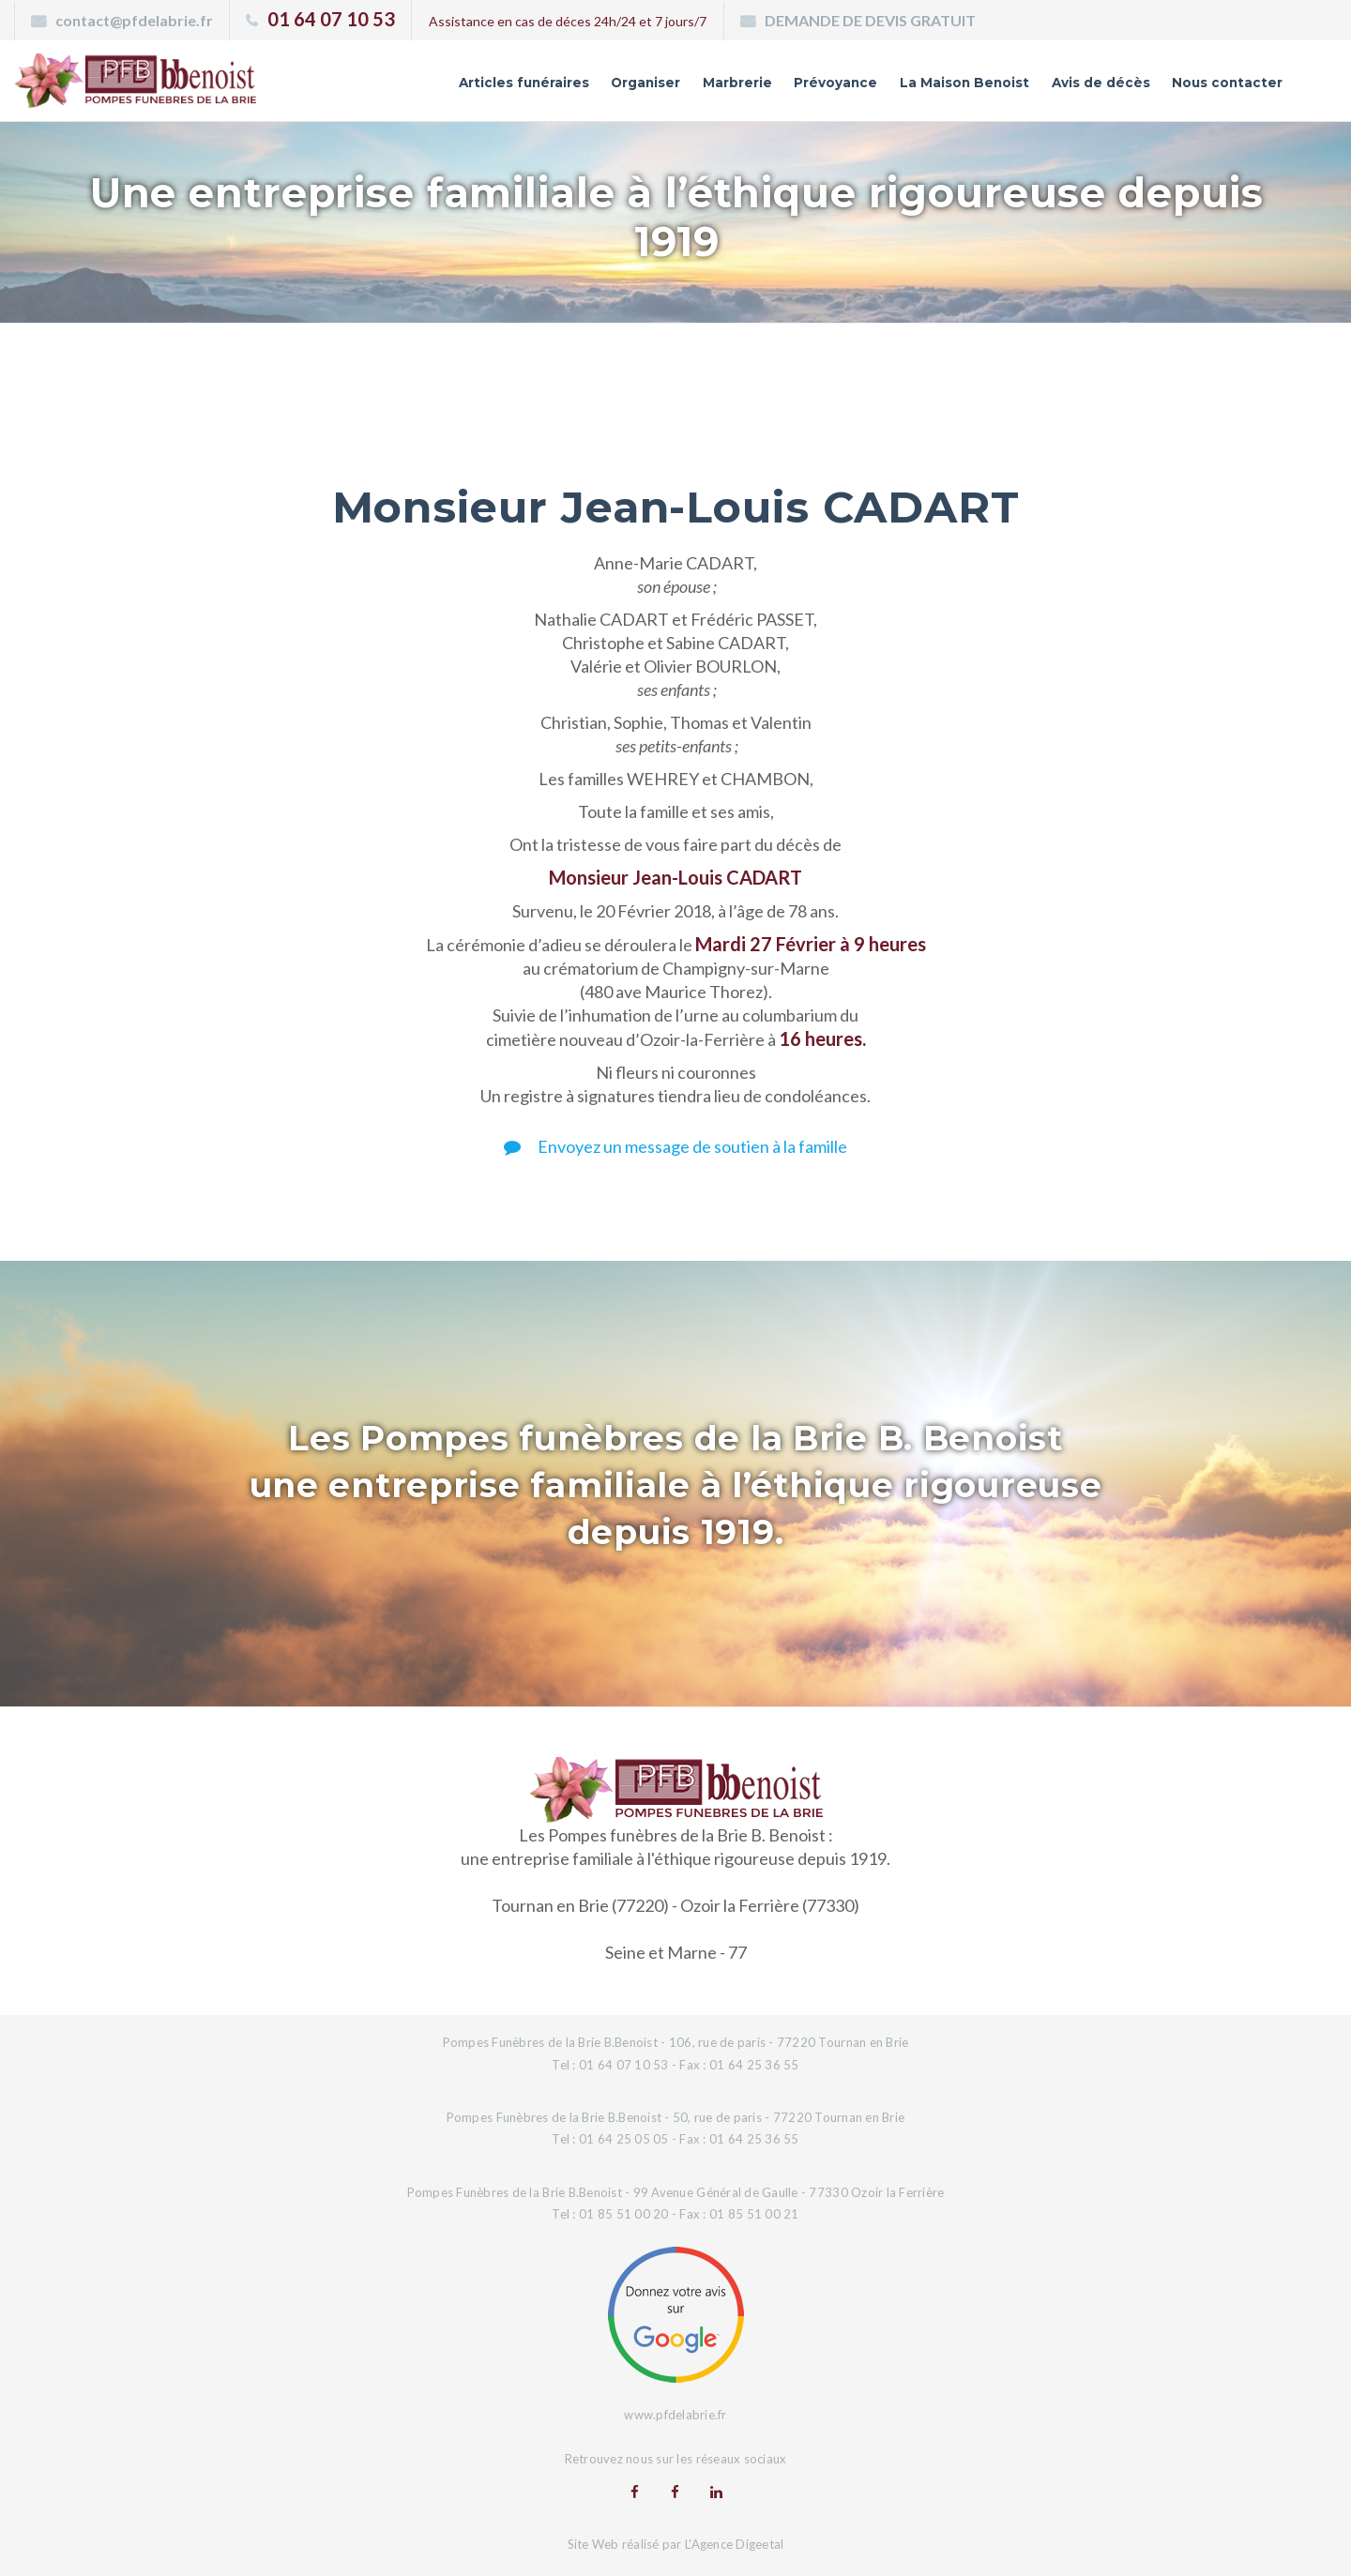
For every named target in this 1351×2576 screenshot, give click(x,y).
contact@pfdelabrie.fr (134, 20)
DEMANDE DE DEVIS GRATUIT (870, 20)
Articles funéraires (389, 87)
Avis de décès (1066, 87)
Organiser (533, 87)
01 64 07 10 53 (331, 19)
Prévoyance (753, 87)
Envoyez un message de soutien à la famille (675, 1146)
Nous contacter (1214, 87)
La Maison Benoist (905, 87)
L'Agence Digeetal (734, 2542)
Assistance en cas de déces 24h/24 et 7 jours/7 (567, 21)
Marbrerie (639, 87)
